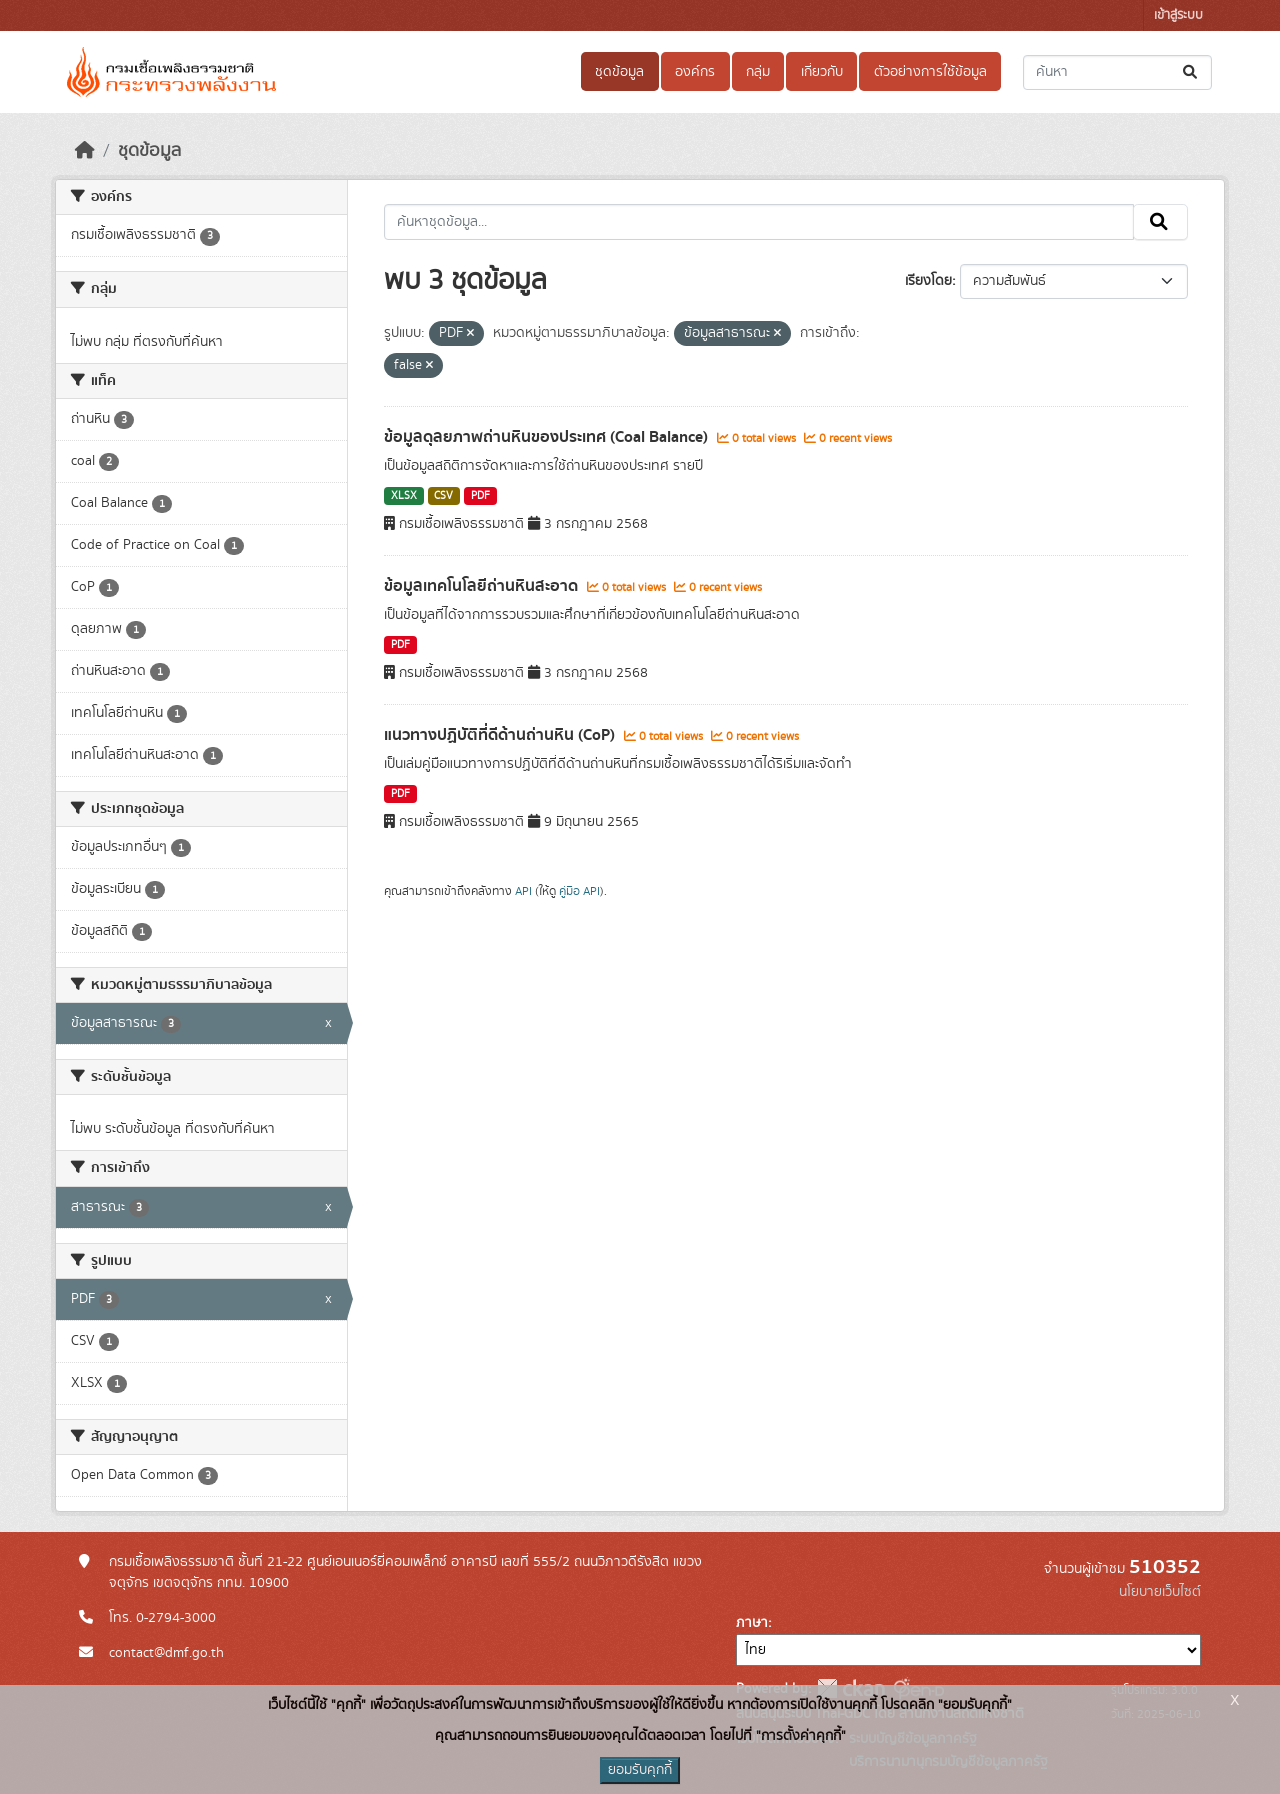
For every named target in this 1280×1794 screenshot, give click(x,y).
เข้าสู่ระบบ (1178, 15)
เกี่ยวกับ (822, 72)
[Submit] (1191, 72)
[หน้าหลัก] (85, 151)
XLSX (404, 496)
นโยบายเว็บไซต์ (1160, 1592)
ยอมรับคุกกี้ (640, 1770)
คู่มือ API (579, 891)
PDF (480, 496)
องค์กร (695, 72)
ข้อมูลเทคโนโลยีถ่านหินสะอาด (483, 586)
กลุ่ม (758, 72)
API (523, 891)
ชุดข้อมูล (619, 72)
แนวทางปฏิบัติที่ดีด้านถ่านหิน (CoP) (501, 735)
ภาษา (752, 1623)
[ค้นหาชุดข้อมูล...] (1117, 72)
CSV (443, 496)
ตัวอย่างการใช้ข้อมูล (930, 72)
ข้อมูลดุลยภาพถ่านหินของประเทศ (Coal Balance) (548, 437)
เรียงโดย (928, 281)
